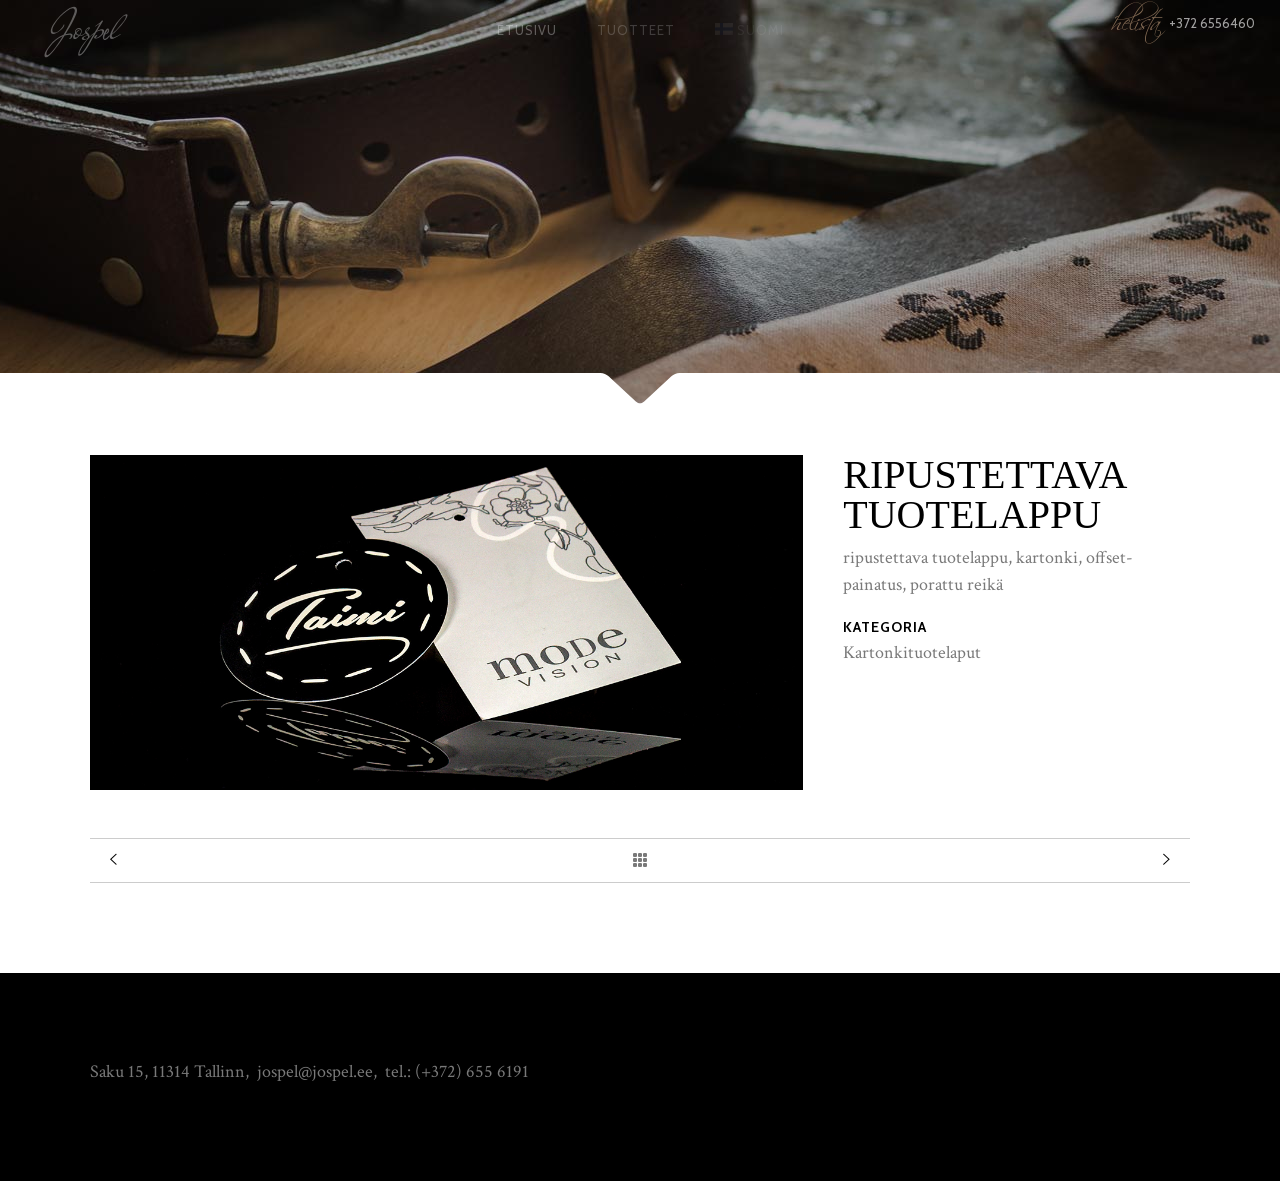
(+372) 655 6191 (472, 1071)
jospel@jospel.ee (315, 1071)
